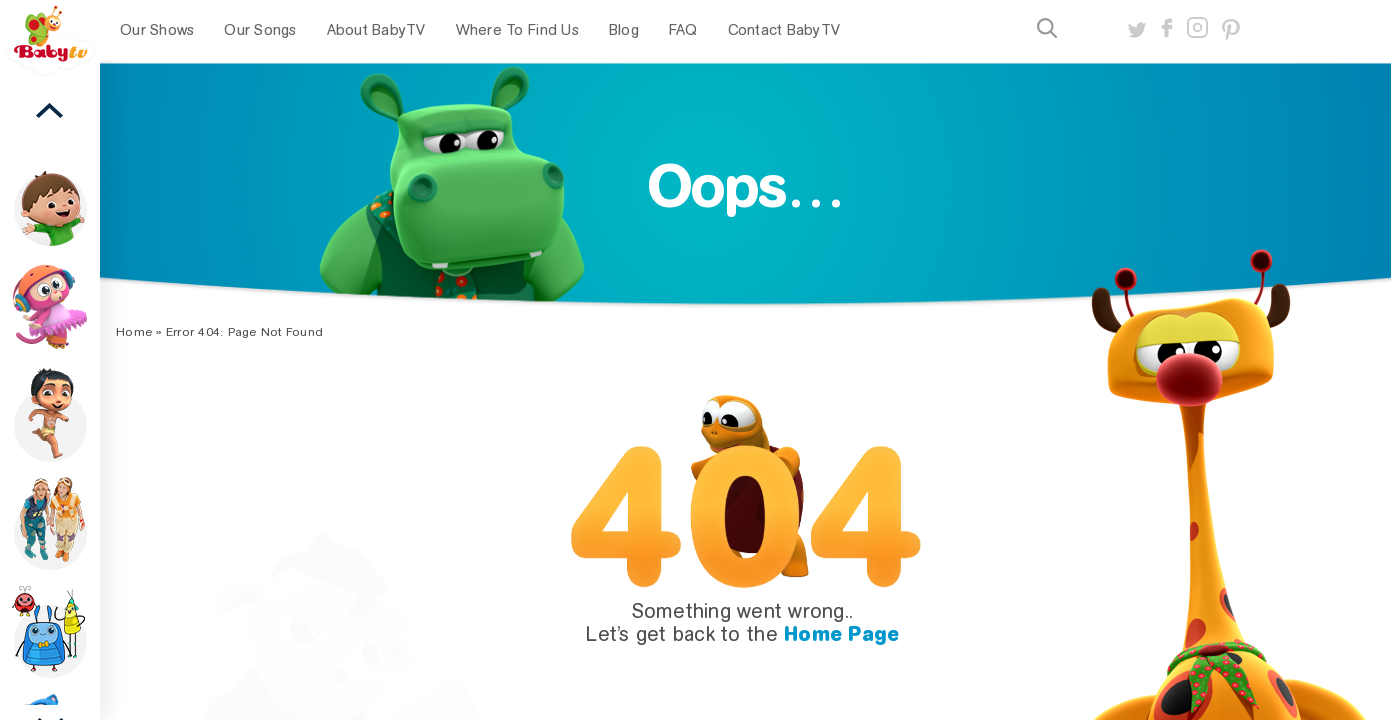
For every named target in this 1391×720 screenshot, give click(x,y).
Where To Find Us (517, 30)
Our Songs (260, 30)
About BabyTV (376, 30)
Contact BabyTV (784, 30)
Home (134, 332)
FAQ (683, 30)
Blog (624, 30)
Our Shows (157, 30)
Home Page (841, 634)
